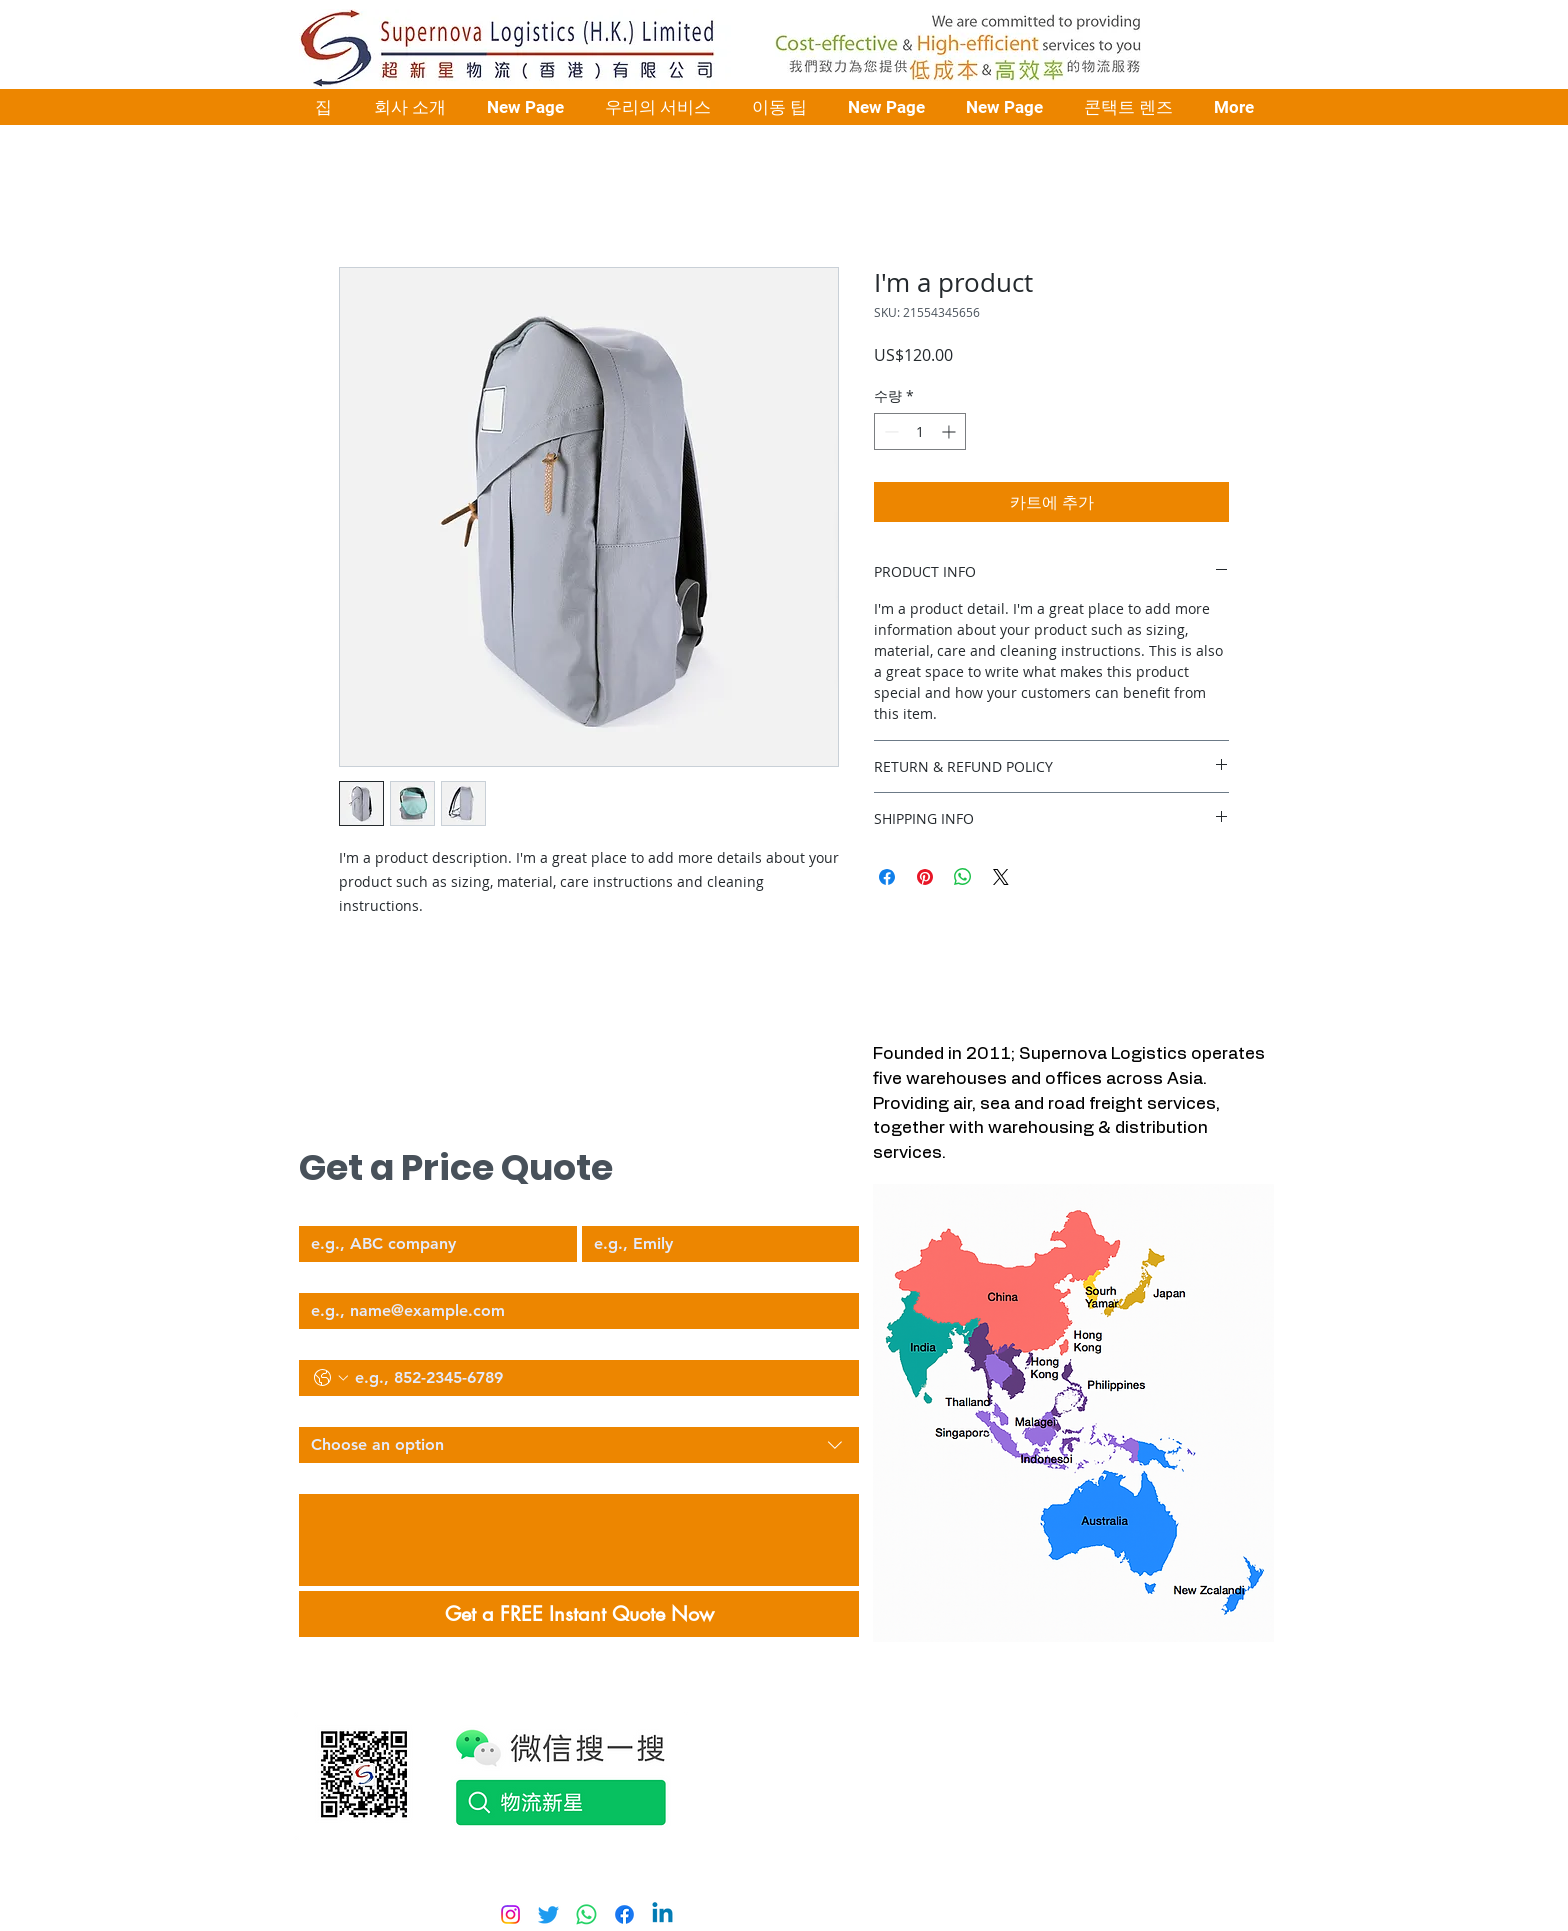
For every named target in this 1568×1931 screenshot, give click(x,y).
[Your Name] (715, 1244)
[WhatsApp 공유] (963, 877)
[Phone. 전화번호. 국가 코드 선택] (331, 1378)
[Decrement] (889, 431)
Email (316, 1276)
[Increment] (950, 431)
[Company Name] (432, 1244)
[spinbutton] (920, 431)
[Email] (573, 1311)
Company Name (351, 1209)
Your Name (617, 1209)
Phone (317, 1343)
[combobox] (579, 1445)
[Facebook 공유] (887, 877)
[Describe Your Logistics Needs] (579, 1540)
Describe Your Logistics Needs (394, 1477)
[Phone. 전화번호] (599, 1378)
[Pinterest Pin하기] (925, 877)
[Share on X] (1001, 877)
